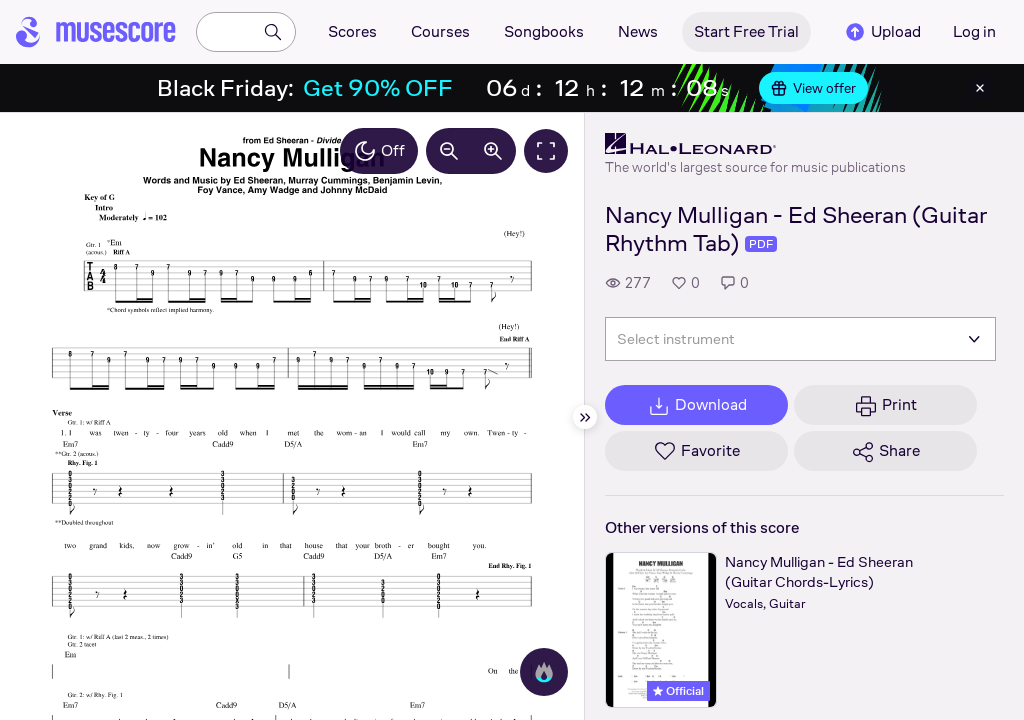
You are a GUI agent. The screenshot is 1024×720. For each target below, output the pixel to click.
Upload (882, 32)
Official (678, 691)
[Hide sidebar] (585, 417)
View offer (813, 88)
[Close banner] (980, 88)
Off (379, 151)
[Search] (273, 32)
